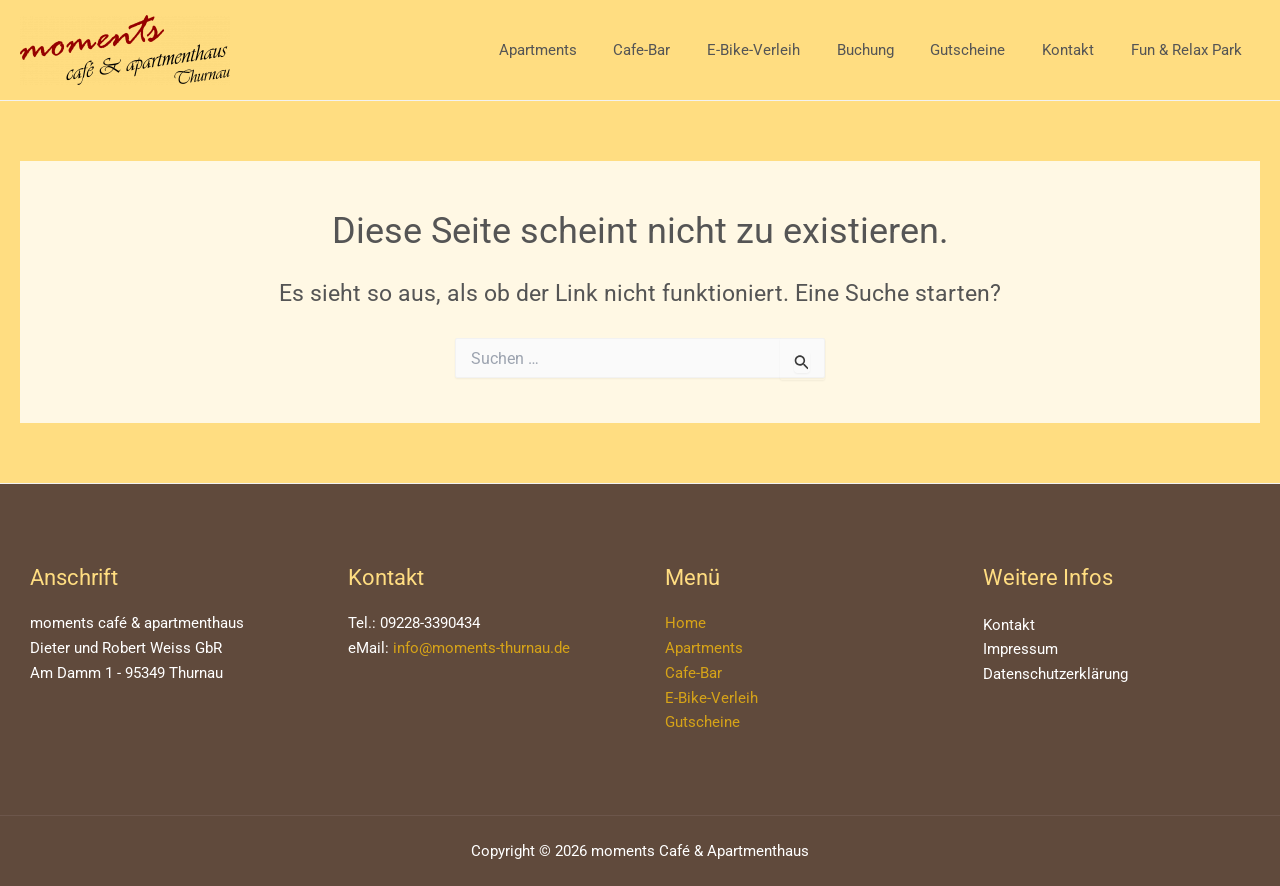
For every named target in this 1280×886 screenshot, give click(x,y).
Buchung (888, 50)
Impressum (1020, 649)
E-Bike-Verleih (783, 50)
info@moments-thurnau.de (481, 648)
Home (685, 623)
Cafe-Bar (678, 50)
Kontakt (1078, 50)
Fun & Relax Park (1189, 50)
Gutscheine (984, 50)
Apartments (581, 50)
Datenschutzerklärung (1055, 674)
